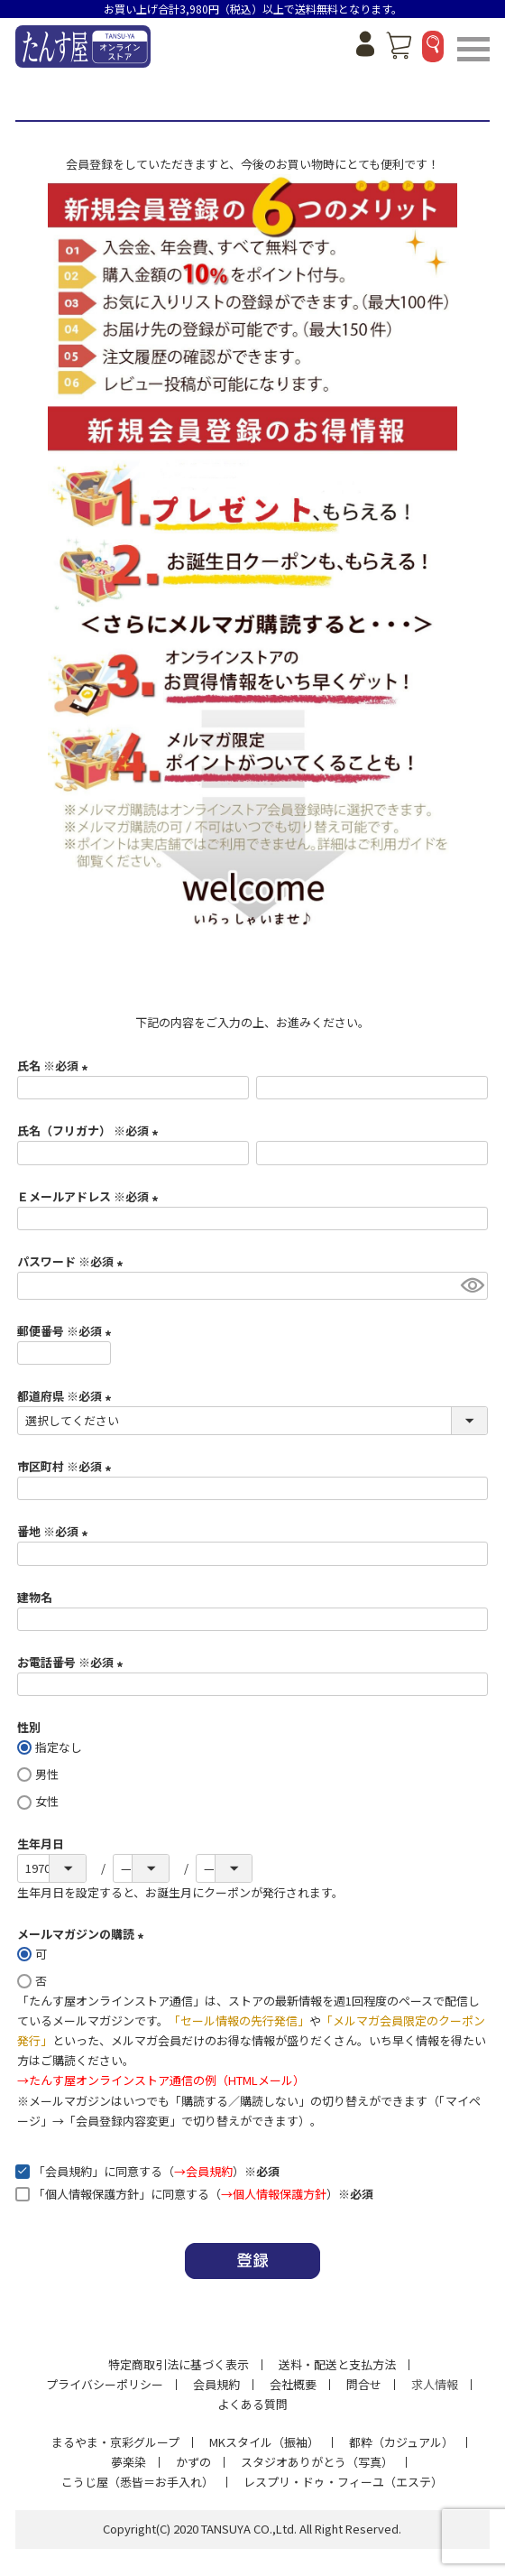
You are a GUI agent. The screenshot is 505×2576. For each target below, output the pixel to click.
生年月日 (40, 1843)
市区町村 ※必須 (66, 1466)
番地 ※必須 (55, 1531)
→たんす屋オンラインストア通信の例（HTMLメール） (161, 2080)
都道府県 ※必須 (66, 1395)
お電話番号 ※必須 (72, 1662)
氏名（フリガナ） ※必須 (90, 1130)
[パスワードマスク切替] (472, 1286)
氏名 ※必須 (55, 1065)
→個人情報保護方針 (273, 2193)
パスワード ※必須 (72, 1261)
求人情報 (434, 2384)
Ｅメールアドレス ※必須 (90, 1196)
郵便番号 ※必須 (66, 1330)
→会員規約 (203, 2171)
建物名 (34, 1597)
